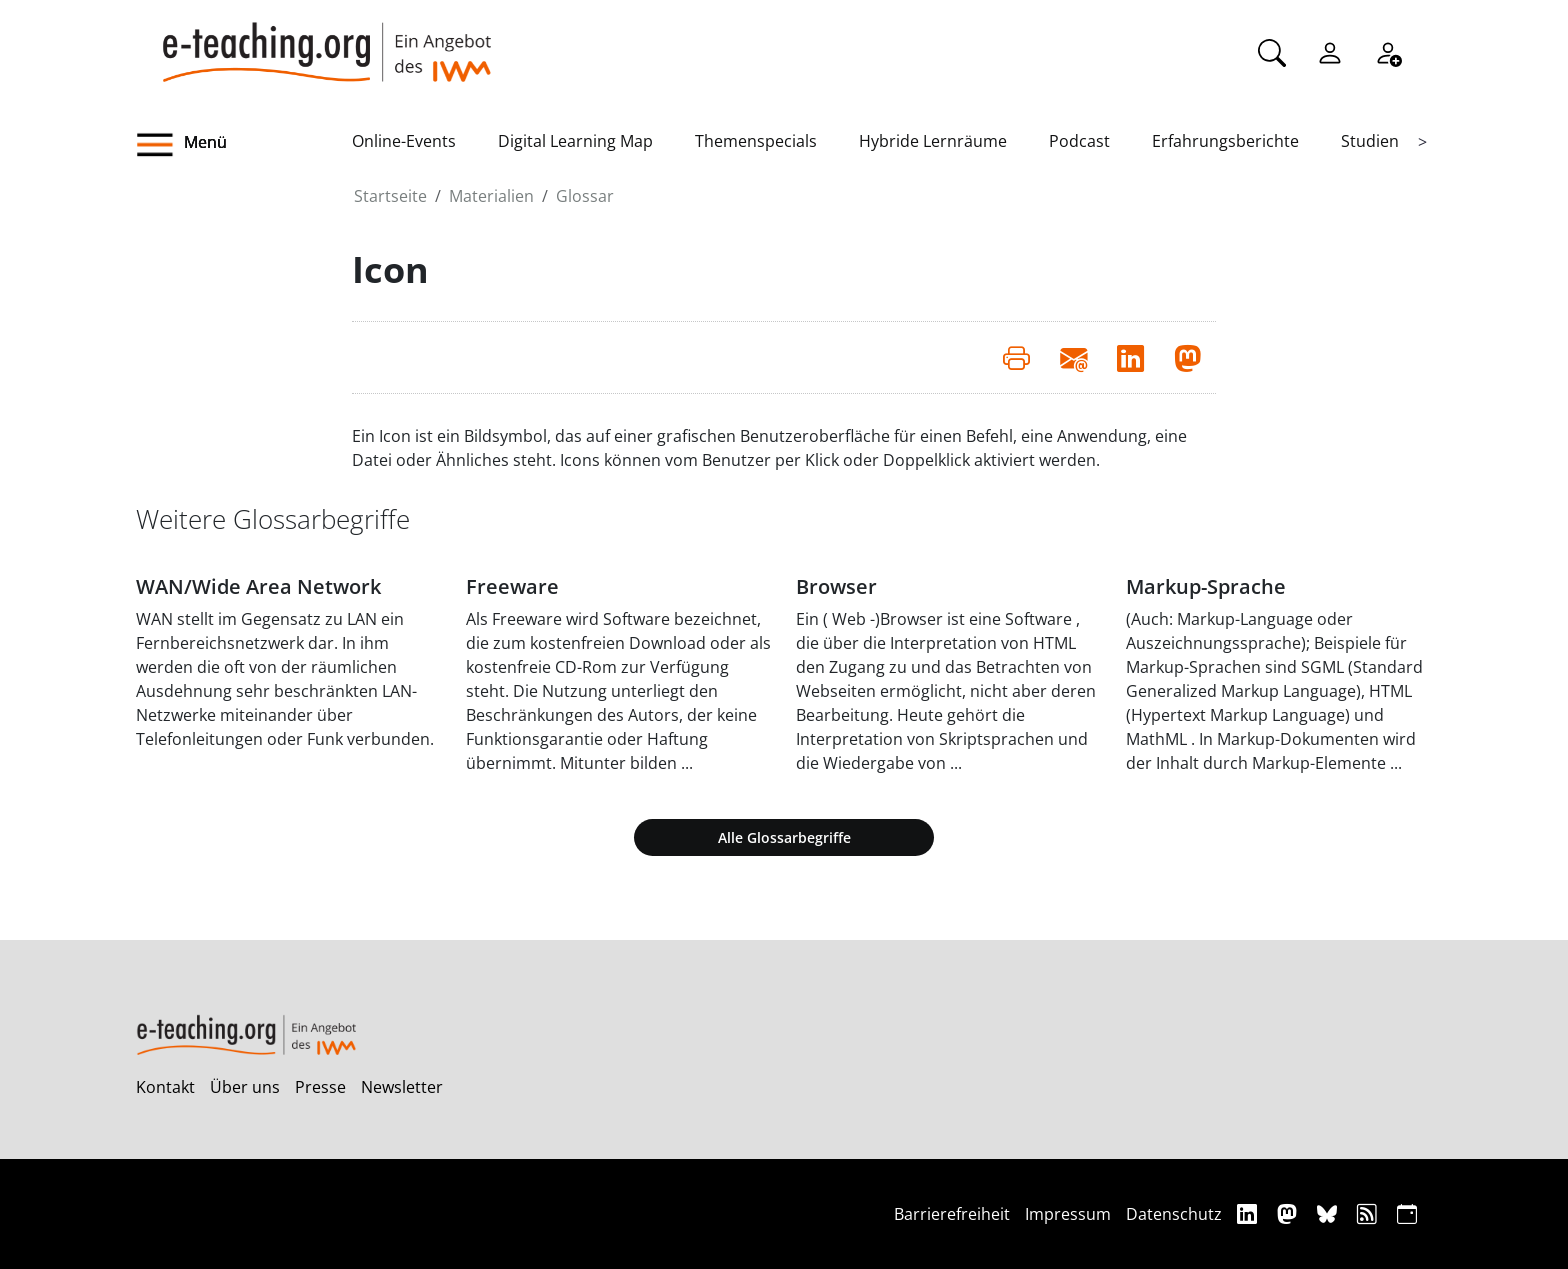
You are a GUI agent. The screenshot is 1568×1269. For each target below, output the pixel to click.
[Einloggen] (1330, 51)
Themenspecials (756, 141)
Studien (1370, 141)
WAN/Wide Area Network (258, 586)
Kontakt (165, 1087)
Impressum (1068, 1214)
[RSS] (1369, 1213)
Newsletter (402, 1087)
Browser (836, 586)
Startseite (390, 196)
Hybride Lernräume (933, 141)
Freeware (512, 586)
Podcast (1079, 141)
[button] (244, 145)
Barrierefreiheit (952, 1214)
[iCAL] (1407, 1213)
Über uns (245, 1087)
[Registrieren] (1388, 51)
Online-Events (404, 141)
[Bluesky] (1329, 1213)
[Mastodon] (1289, 1213)
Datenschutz (1174, 1214)
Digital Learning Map (575, 141)
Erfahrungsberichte (1225, 141)
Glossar (585, 196)
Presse (320, 1087)
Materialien (491, 196)
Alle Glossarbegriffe (784, 837)
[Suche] (1272, 51)
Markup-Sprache (1206, 586)
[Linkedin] (1249, 1213)
